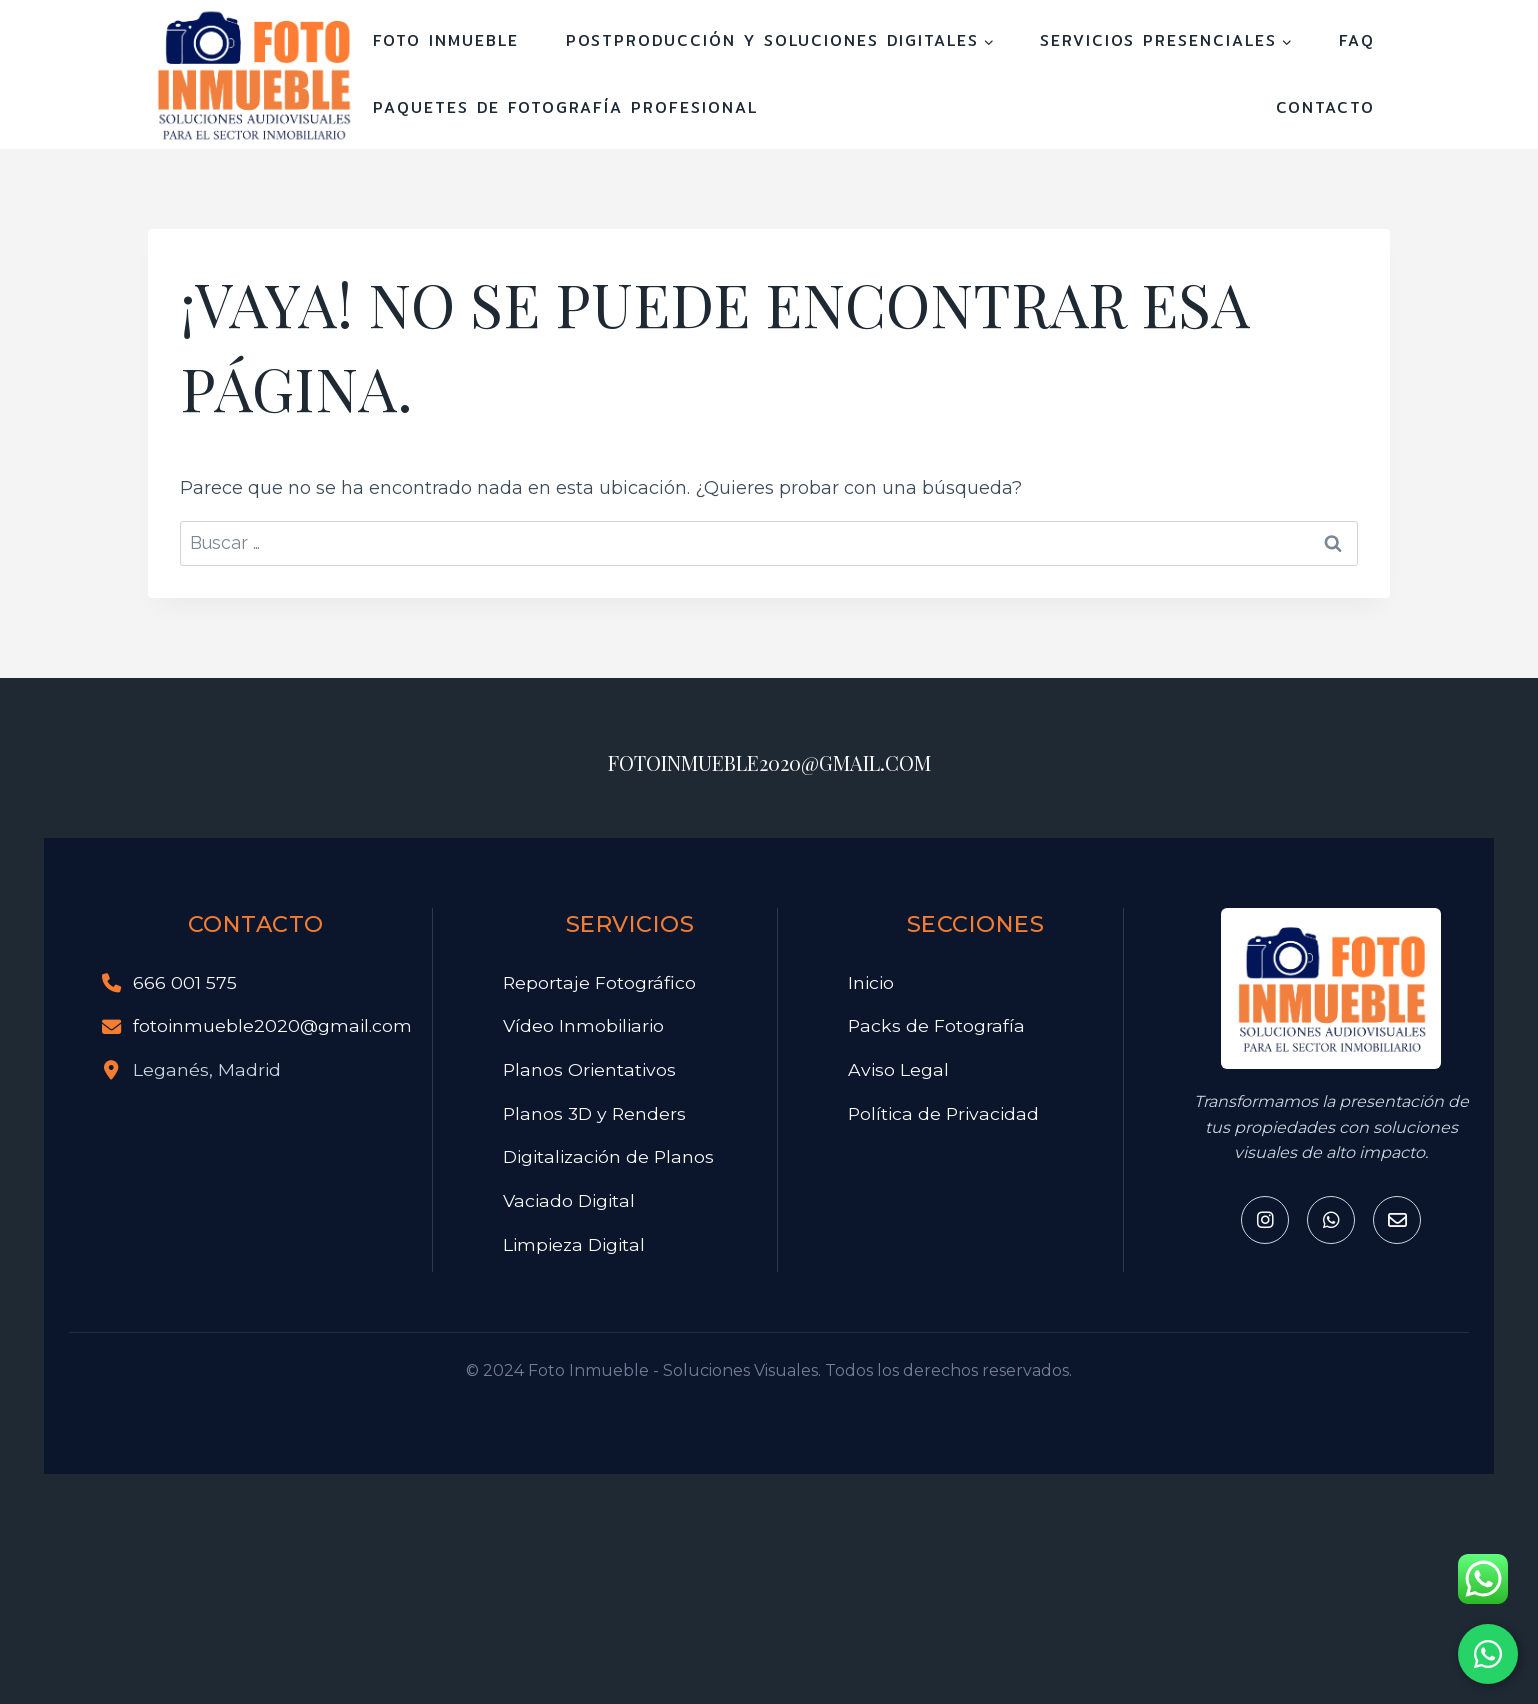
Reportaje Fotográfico (599, 982)
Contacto (1325, 107)
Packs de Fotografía (936, 1025)
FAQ (1357, 40)
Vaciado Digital (569, 1200)
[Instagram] (1265, 1220)
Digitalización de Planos (608, 1156)
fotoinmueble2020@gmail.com (272, 1025)
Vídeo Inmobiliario (583, 1025)
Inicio (871, 982)
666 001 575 (185, 982)
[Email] (1397, 1220)
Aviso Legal (898, 1069)
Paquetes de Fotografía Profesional (565, 107)
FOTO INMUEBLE (446, 40)
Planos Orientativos (589, 1069)
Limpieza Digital (574, 1244)
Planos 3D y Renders (594, 1113)
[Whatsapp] (1331, 1220)
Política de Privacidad (943, 1113)
